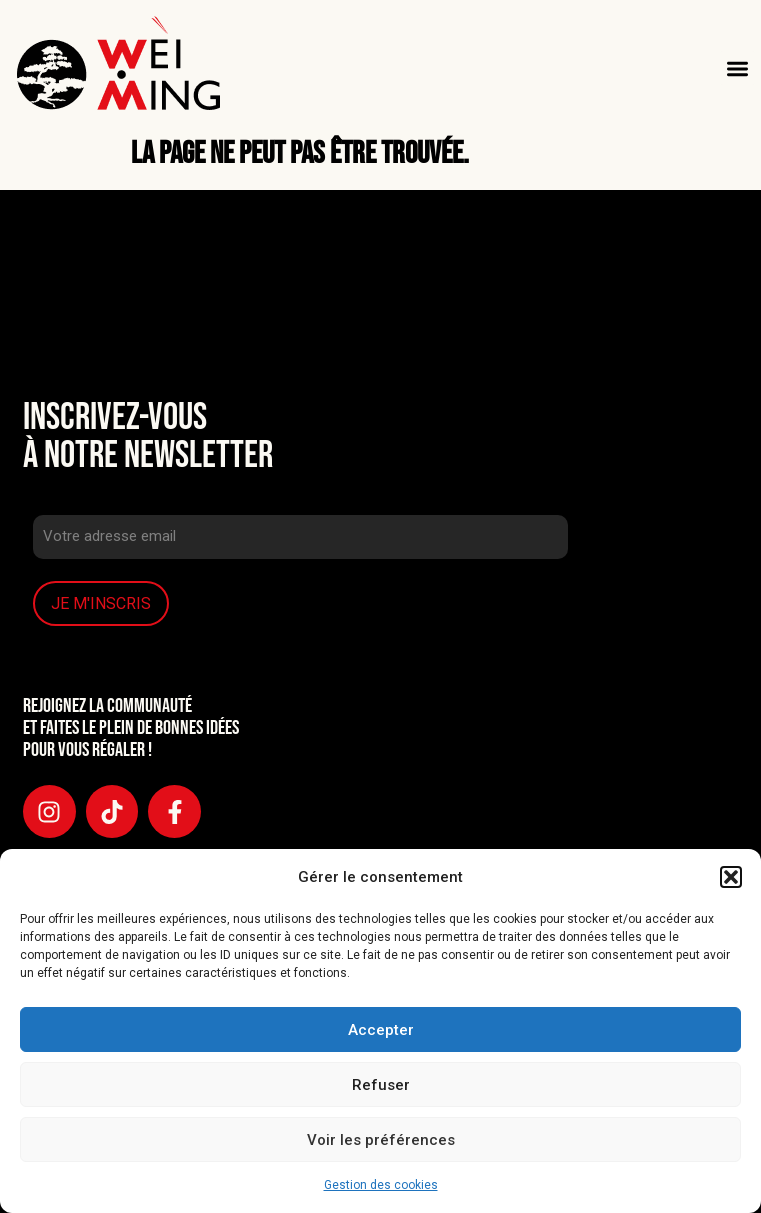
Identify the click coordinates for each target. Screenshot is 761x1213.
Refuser (381, 1085)
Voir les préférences (381, 1140)
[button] (731, 877)
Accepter (381, 1030)
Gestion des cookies (381, 1185)
